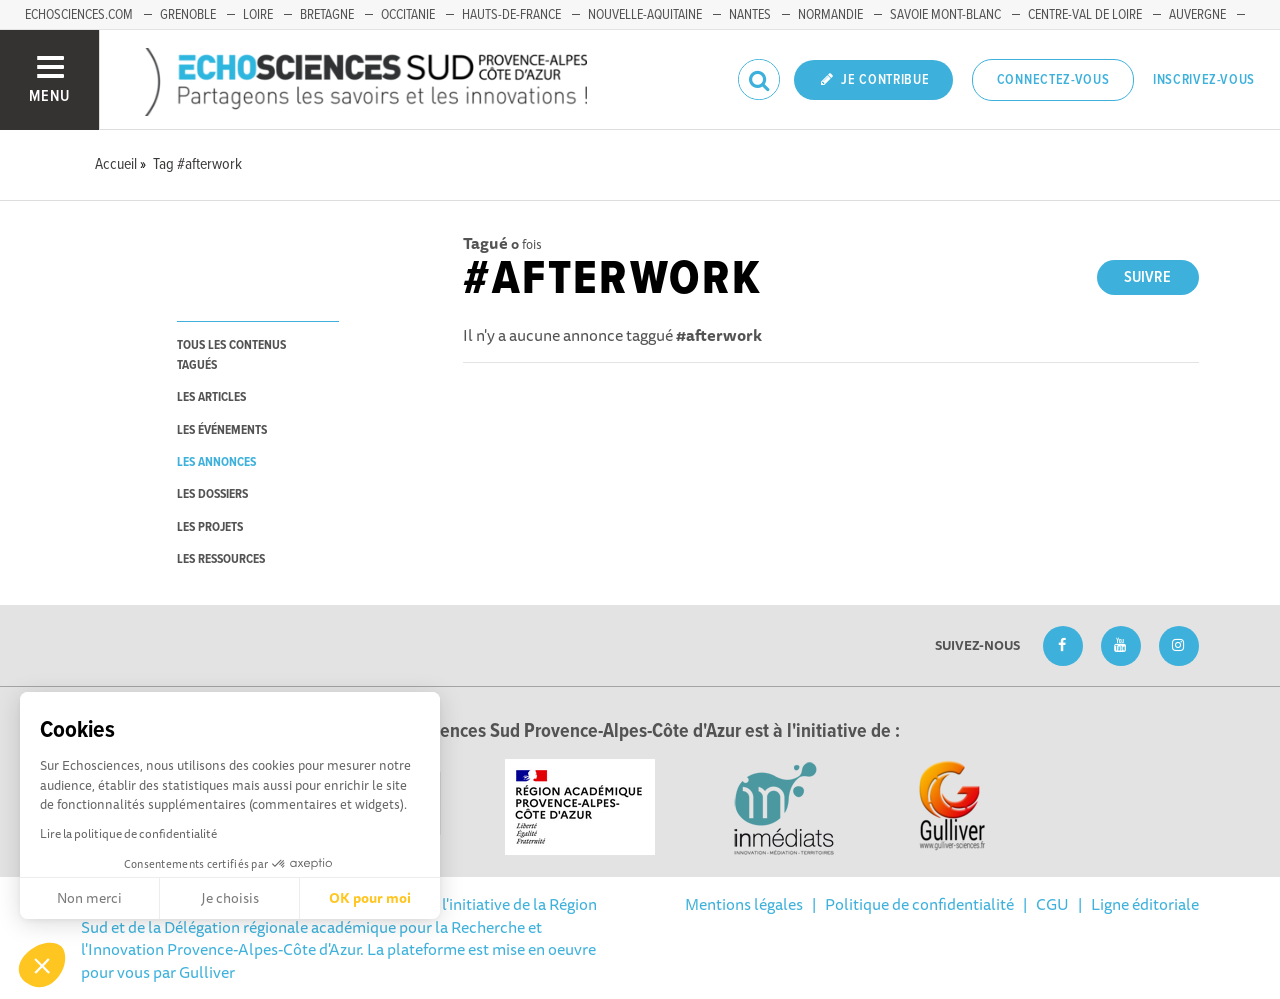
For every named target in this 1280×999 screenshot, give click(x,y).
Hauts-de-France (511, 15)
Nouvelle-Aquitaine (645, 15)
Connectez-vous (1053, 80)
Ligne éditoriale (1145, 904)
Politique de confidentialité (919, 904)
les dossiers (212, 494)
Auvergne (1197, 15)
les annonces (216, 462)
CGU (1052, 904)
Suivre (1147, 277)
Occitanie (408, 15)
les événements (222, 430)
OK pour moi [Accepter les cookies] (370, 898)
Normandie (830, 15)
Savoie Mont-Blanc (945, 15)
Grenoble (188, 15)
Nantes (750, 15)
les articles (211, 397)
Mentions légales (744, 904)
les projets (210, 527)
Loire (258, 15)
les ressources (221, 559)
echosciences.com (79, 15)
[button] (42, 965)
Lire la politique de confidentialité (128, 833)
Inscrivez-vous (1204, 80)
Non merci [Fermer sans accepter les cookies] (89, 898)
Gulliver (207, 972)
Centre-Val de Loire (1085, 15)
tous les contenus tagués (231, 355)
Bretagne (327, 15)
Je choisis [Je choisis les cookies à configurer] (230, 898)
